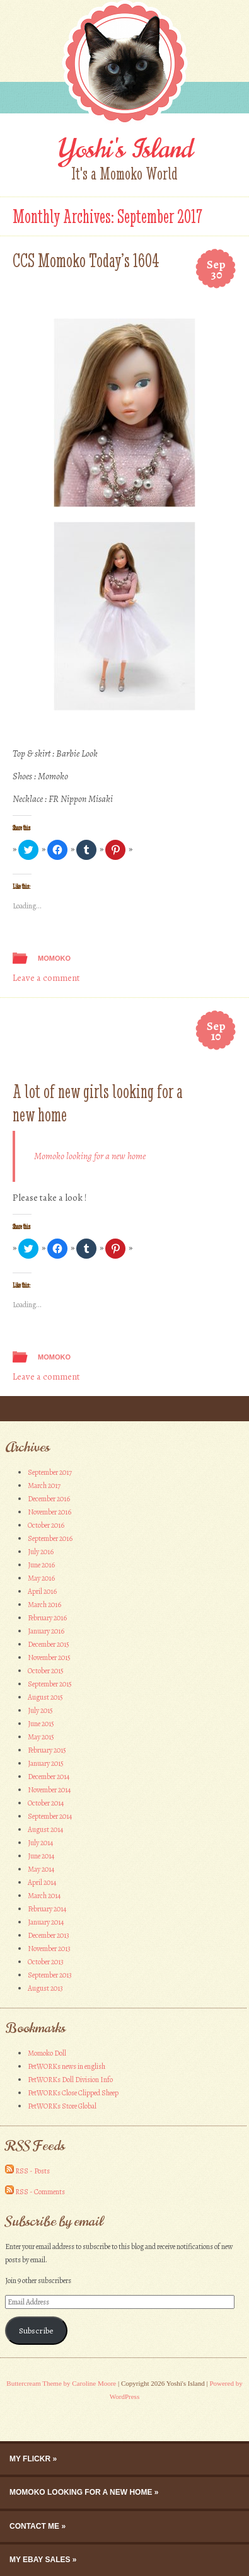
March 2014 (44, 1896)
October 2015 (46, 1671)
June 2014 (41, 1856)
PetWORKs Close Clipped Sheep (73, 2093)
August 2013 (45, 1988)
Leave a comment (46, 977)
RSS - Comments (40, 2192)
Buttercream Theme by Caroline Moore (61, 2383)
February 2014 (47, 1909)
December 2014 (48, 1777)
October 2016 (46, 1525)
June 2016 (41, 1565)
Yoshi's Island (124, 148)
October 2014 (46, 1803)
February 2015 (47, 1750)
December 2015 (48, 1644)
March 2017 (44, 1485)
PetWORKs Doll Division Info (70, 2080)
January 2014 (46, 1922)
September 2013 (50, 1975)
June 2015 (41, 1724)
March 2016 (44, 1605)
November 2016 (49, 1512)
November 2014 (49, 1790)
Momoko (54, 958)
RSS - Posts (32, 2171)
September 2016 (50, 1538)
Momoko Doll (47, 2053)
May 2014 (41, 1869)
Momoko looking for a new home (90, 1156)
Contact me (34, 2526)
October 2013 (46, 1962)
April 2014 (42, 1882)
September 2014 (50, 1816)
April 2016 (42, 1591)
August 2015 (45, 1697)
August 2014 (45, 1829)
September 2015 (50, 1684)
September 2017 (50, 1472)
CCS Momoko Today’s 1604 (86, 260)
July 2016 (41, 1552)
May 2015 (41, 1737)
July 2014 (40, 1843)
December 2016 (49, 1499)
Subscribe (36, 2331)
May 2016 (41, 1578)
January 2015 (46, 1763)
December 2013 (48, 1935)
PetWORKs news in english (66, 2066)
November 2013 (49, 1948)
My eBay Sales (39, 2559)
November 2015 (49, 1657)
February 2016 (47, 1618)
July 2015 (40, 1710)
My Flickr (29, 2458)
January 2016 (46, 1631)
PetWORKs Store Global (62, 2106)
